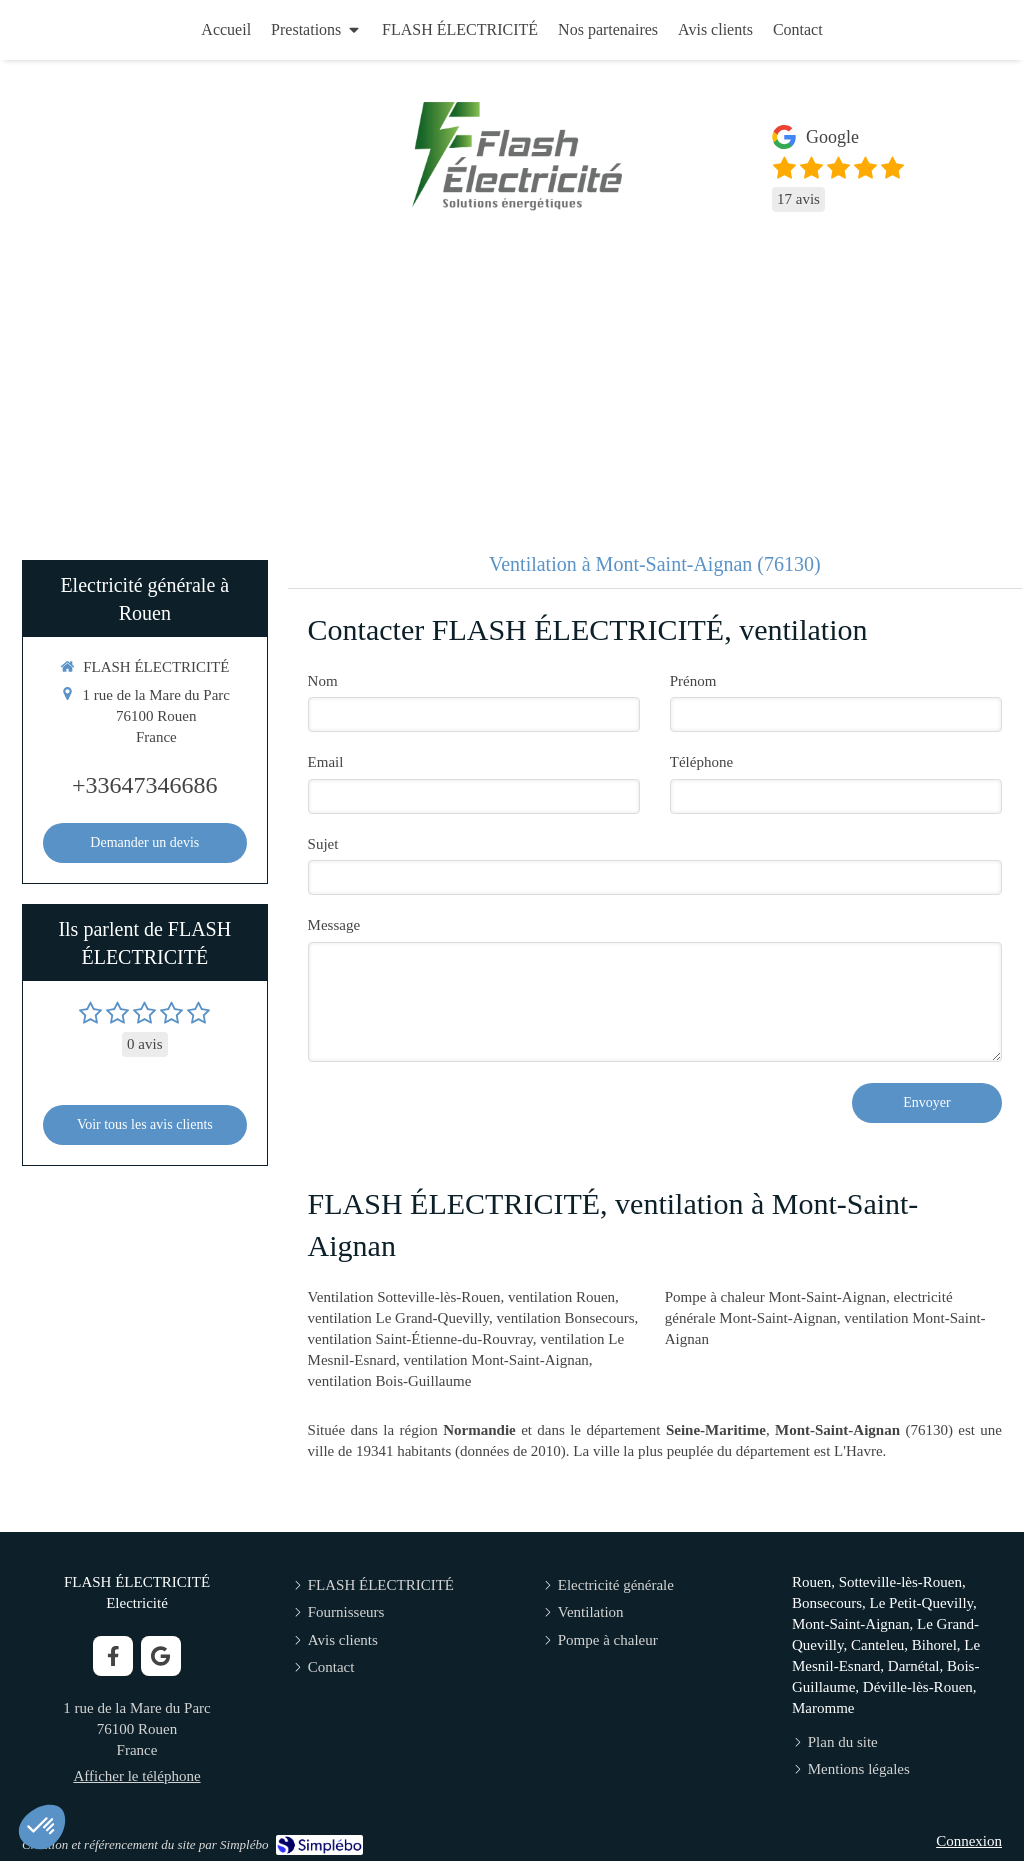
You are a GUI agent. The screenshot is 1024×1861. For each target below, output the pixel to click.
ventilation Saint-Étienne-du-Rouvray (420, 1339)
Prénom (693, 681)
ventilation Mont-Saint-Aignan (495, 1360)
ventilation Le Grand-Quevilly (398, 1318)
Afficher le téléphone (136, 1776)
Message (334, 925)
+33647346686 (145, 785)
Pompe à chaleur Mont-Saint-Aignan (775, 1297)
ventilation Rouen (561, 1297)
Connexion (969, 1841)
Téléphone (701, 762)
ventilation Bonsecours (566, 1318)
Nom (323, 681)
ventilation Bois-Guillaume (390, 1381)
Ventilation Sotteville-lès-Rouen (404, 1297)
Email (326, 762)
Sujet (323, 844)
